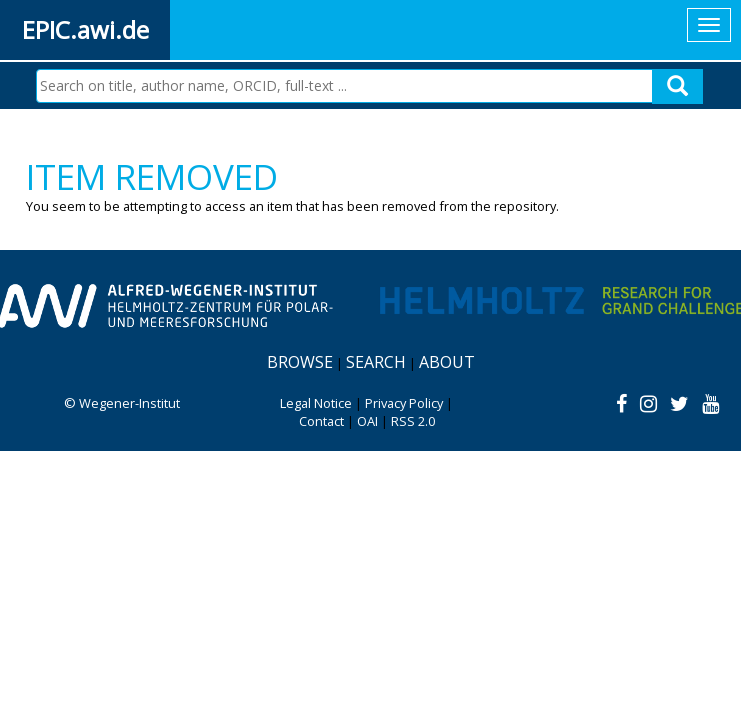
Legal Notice (316, 403)
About (447, 362)
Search (376, 362)
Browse (300, 362)
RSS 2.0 (413, 421)
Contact (321, 421)
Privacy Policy (404, 403)
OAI (367, 421)
